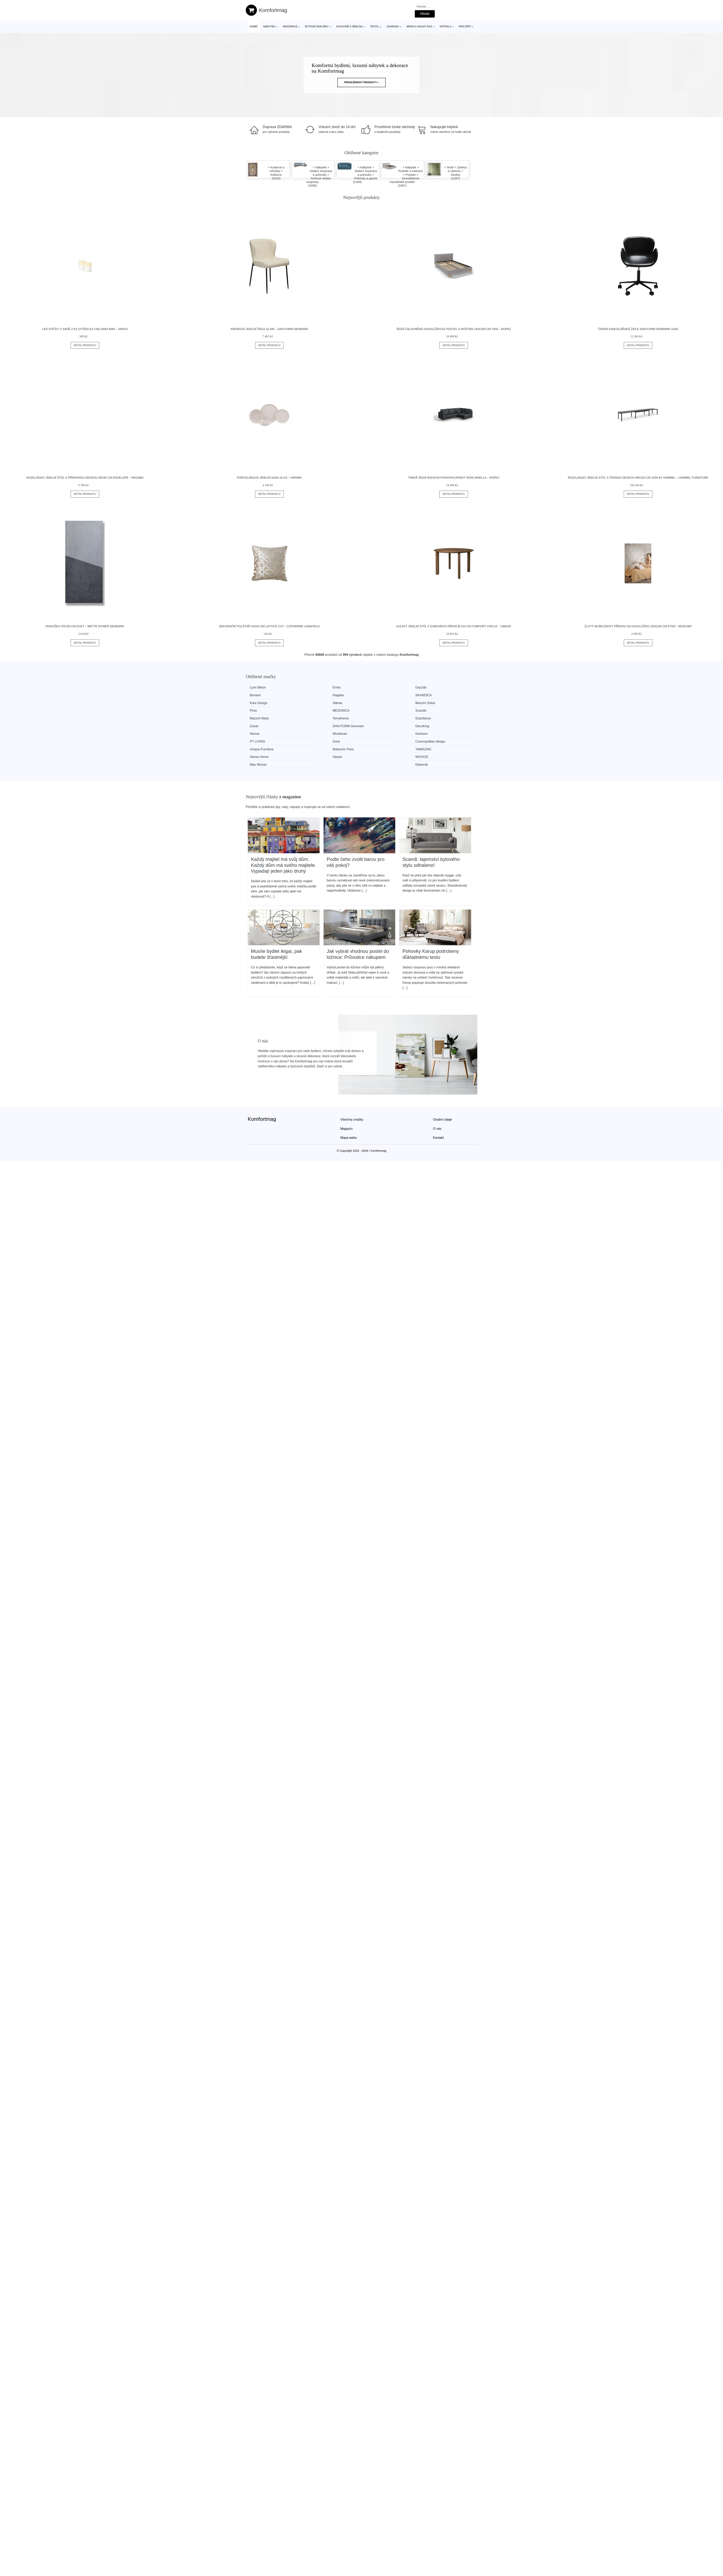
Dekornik (435, 740)
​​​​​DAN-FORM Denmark (266, 717)
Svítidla (445, 26)
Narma (374, 717)
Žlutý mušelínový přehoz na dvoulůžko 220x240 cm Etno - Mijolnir (638, 626)
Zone (373, 725)
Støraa (434, 695)
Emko (314, 687)
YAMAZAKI (377, 732)
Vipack (255, 740)
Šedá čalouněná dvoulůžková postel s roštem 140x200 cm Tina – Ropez (453, 329)
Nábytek (269, 26)
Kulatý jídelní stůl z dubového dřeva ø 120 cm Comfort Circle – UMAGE (453, 626)
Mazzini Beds (260, 710)
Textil (374, 26)
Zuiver (433, 710)
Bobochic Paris (321, 732)
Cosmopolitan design (444, 725)
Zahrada (393, 26)
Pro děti (465, 26)
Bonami (434, 687)
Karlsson (257, 725)
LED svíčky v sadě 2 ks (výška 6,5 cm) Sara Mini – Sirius (85, 329)
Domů (254, 26)
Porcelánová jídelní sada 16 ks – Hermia (269, 477)
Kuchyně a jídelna (349, 26)
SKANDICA (318, 695)
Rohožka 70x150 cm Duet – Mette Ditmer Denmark (85, 626)
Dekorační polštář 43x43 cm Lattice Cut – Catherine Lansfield (269, 626)
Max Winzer (377, 740)
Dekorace (290, 26)
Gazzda (374, 687)
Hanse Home (438, 732)
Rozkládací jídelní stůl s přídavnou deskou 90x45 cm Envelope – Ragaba (84, 477)
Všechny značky (351, 1094)
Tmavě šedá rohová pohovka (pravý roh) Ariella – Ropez (453, 477)
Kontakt (438, 1112)
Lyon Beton (259, 687)
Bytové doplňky (317, 26)
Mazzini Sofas (261, 702)
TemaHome (318, 710)
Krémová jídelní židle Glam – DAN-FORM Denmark (269, 329)
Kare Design (378, 695)
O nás (437, 1103)
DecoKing (317, 717)
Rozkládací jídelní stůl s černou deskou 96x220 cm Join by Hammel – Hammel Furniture (638, 477)
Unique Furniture (262, 732)
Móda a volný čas (419, 26)
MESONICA (377, 702)
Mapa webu (348, 1112)
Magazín (346, 1103)
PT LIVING (318, 725)
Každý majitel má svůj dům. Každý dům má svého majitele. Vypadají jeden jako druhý (283, 840)
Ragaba (256, 695)
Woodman (436, 717)
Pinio (313, 702)
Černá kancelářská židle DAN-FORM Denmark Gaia (638, 329)
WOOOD (316, 740)
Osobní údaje (442, 1094)
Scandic (434, 702)
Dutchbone (377, 710)
